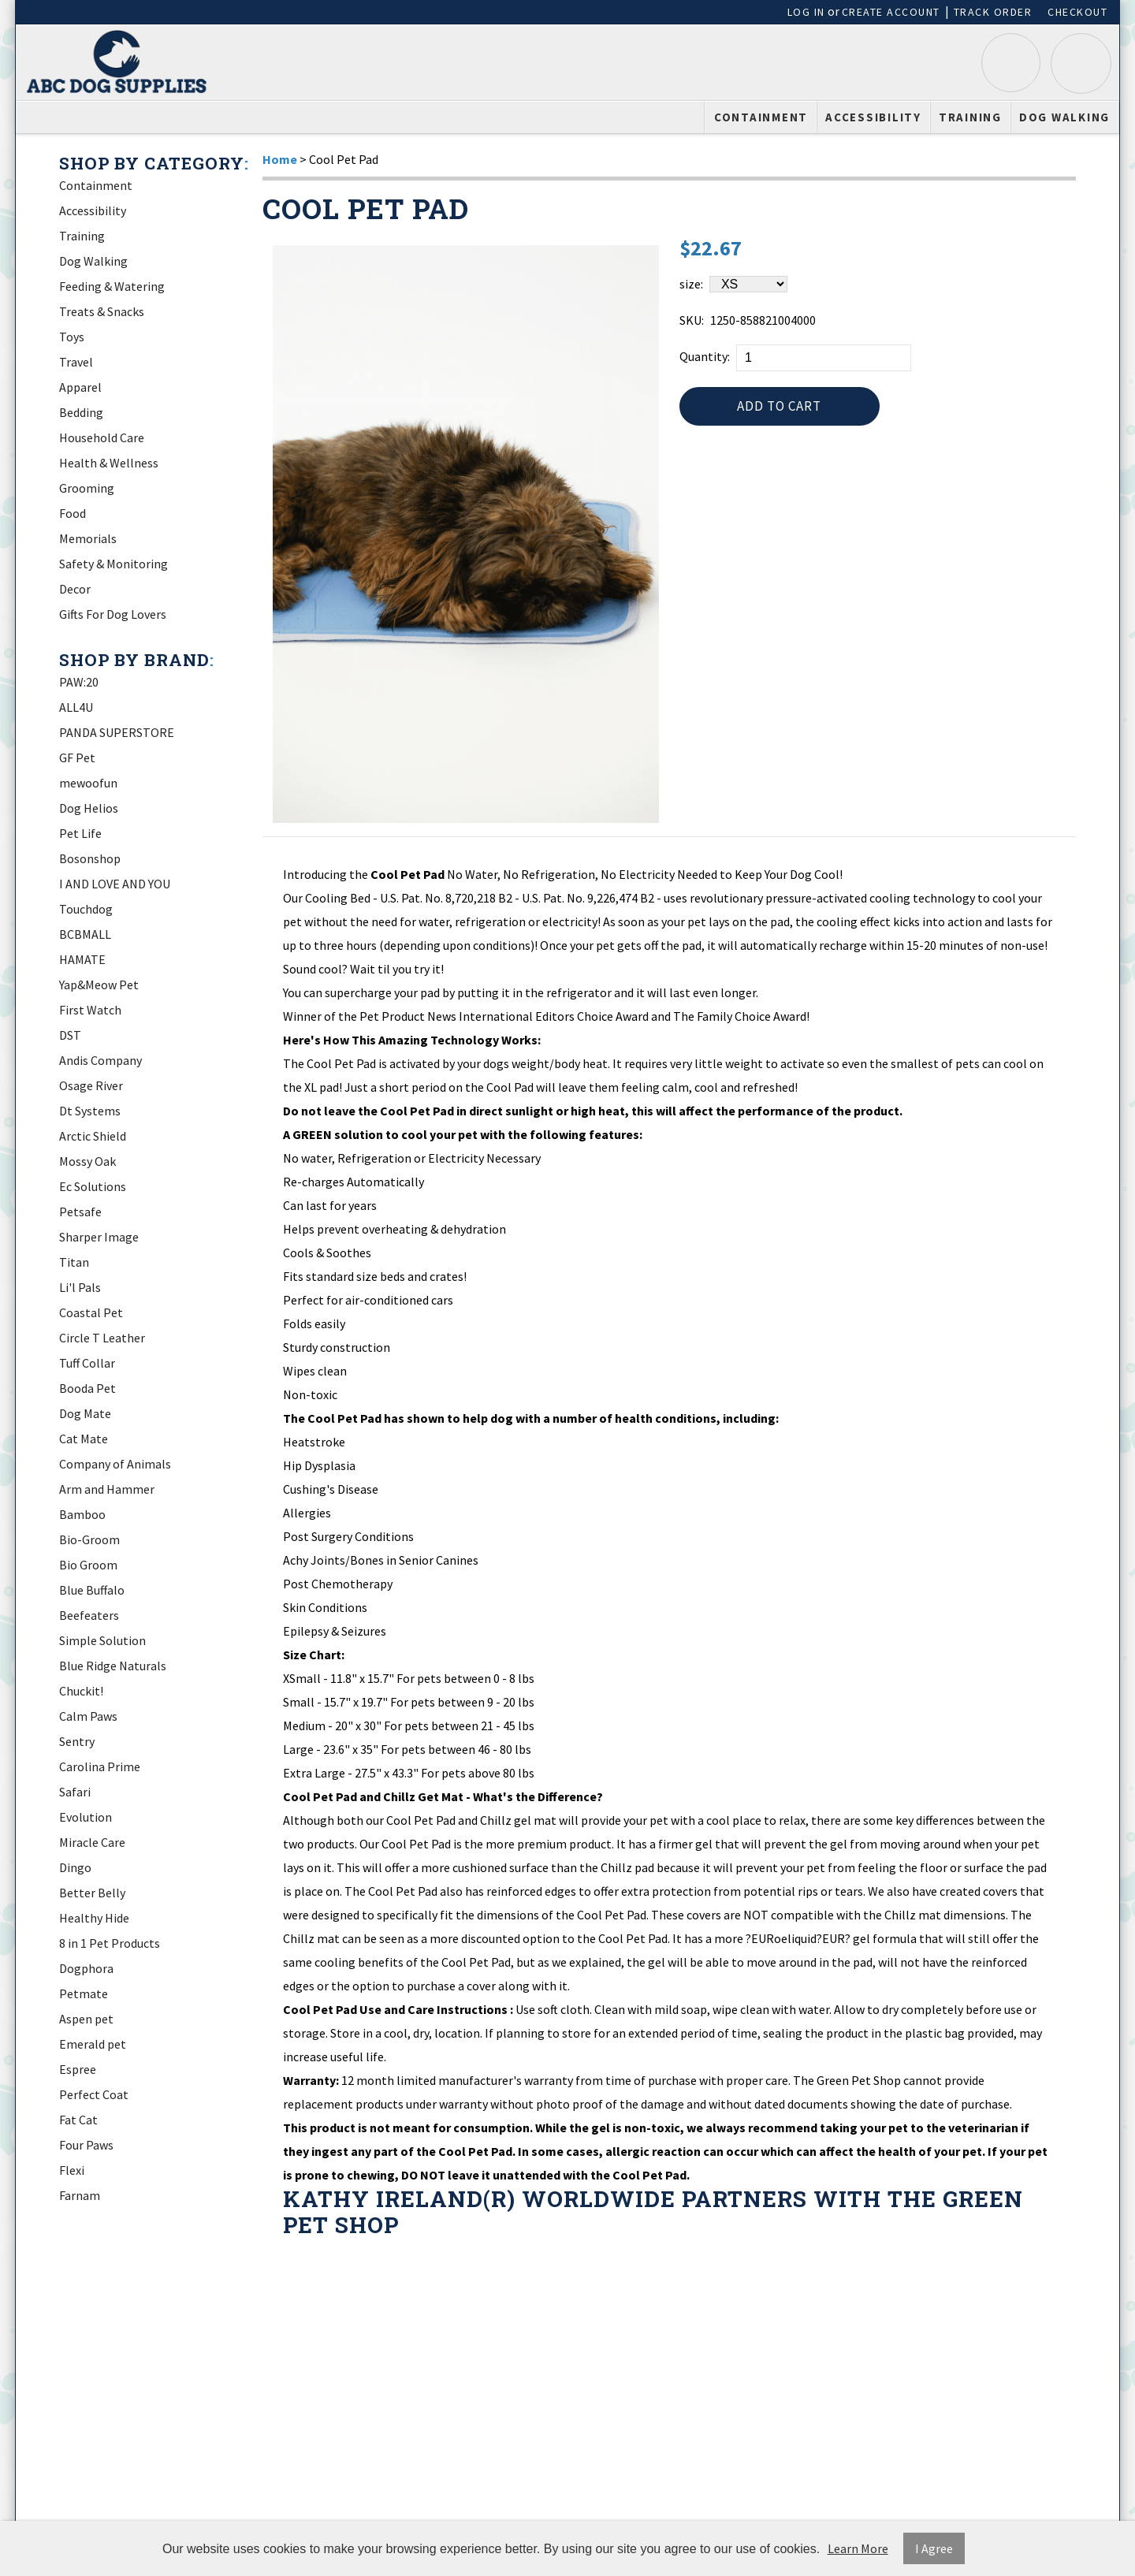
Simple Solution (102, 1640)
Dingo (75, 1867)
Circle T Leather (102, 1338)
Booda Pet (87, 1388)
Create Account (891, 12)
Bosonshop (90, 858)
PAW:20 (79, 682)
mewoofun (88, 783)
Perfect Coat (93, 2094)
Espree (77, 2069)
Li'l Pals (80, 1287)
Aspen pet (86, 2019)
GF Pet (77, 757)
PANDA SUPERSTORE (116, 732)
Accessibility (873, 117)
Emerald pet (92, 2044)
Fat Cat (78, 2119)
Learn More (858, 2548)
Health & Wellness (108, 463)
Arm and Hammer (106, 1489)
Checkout (1077, 12)
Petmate (83, 1993)
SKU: (691, 320)
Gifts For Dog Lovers (112, 614)
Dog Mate (85, 1413)
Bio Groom (88, 1565)
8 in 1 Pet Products (109, 1943)
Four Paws (86, 2145)
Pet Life (80, 833)
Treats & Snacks (101, 311)
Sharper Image (99, 1237)
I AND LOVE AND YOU (114, 884)
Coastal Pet (91, 1312)
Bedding (81, 412)
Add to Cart (779, 410)
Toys (71, 336)
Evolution (85, 1817)
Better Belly (92, 1892)
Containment (761, 117)
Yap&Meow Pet (99, 984)
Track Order (993, 12)
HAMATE (82, 959)
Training (970, 117)
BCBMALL (85, 934)
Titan (74, 1262)
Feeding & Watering (112, 286)
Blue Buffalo (92, 1590)
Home (279, 159)
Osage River (91, 1085)
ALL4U (76, 707)
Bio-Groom (89, 1539)
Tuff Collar (87, 1363)
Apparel (80, 387)
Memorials (88, 538)
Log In (806, 12)
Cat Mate (83, 1438)
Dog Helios (88, 808)
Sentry (77, 1741)
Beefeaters (89, 1615)
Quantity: (704, 356)
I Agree (934, 2548)
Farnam (79, 2195)
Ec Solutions (92, 1186)
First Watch (90, 1010)
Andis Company (100, 1060)
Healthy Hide (94, 1918)
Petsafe (80, 1211)
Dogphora (86, 1968)
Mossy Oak (87, 1161)
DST (70, 1035)
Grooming (86, 488)
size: (691, 284)
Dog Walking (1064, 117)
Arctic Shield (92, 1136)
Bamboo (82, 1514)
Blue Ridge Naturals (112, 1665)
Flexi (71, 2170)
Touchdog (86, 909)
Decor (75, 589)
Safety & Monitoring (113, 563)
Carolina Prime (99, 1766)
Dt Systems (90, 1111)
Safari (75, 1792)
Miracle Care (92, 1842)
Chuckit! (81, 1691)
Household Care (101, 437)
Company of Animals (115, 1464)
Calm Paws (88, 1716)
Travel (76, 362)
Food (72, 513)
